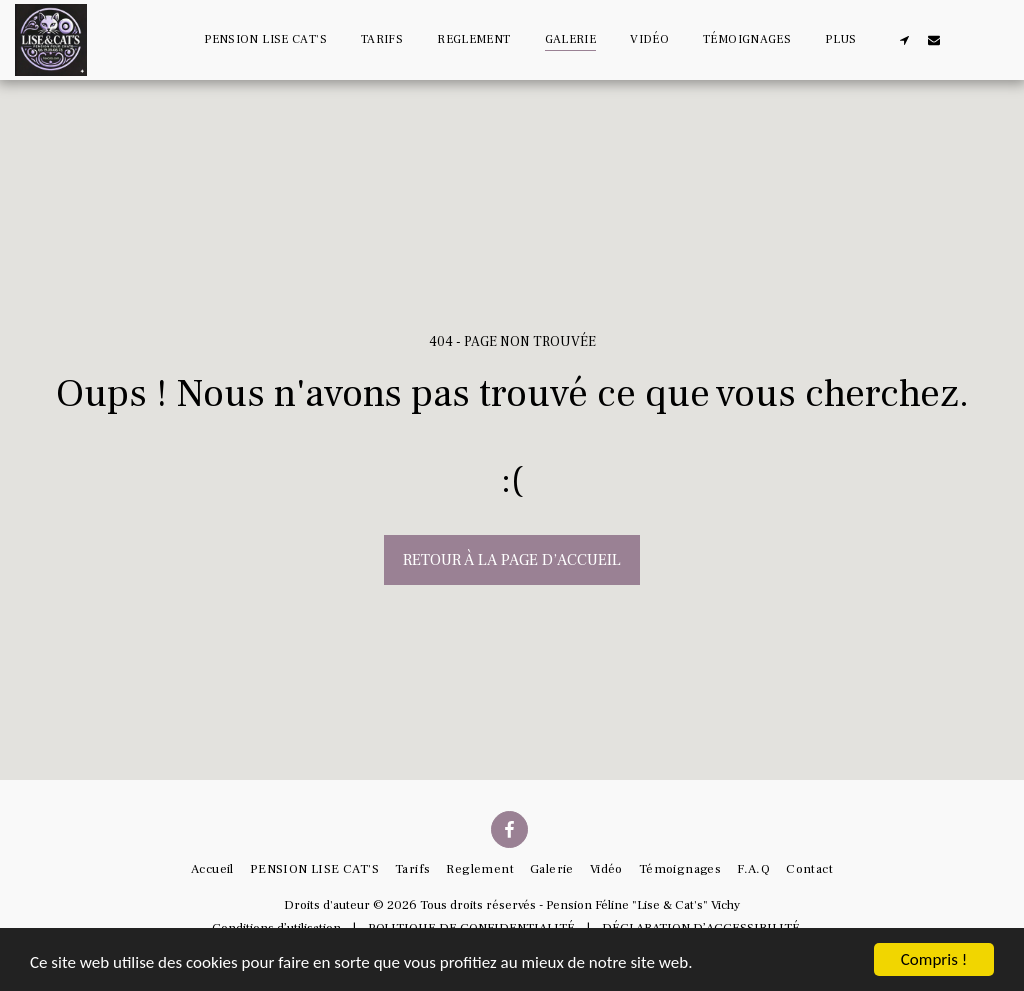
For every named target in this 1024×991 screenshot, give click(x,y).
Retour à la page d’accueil (512, 560)
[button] (904, 39)
